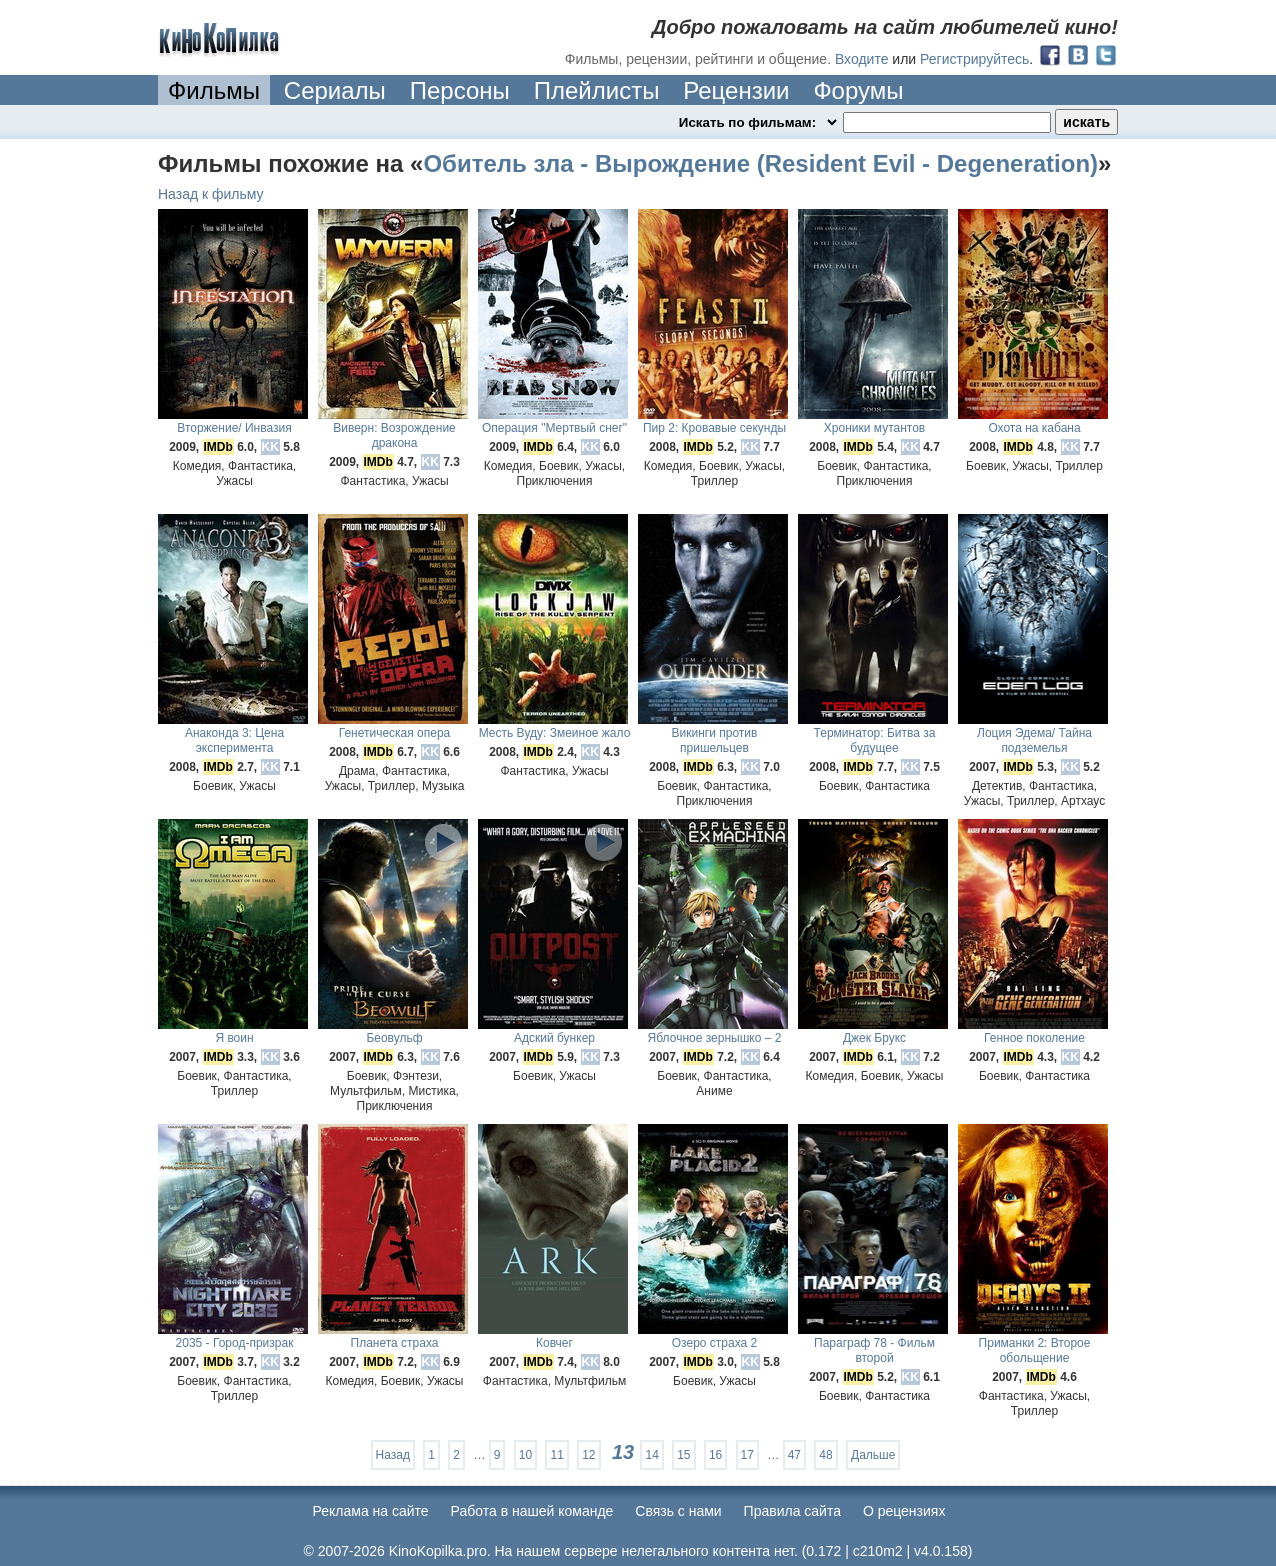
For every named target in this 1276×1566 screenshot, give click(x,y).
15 (683, 1455)
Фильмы (214, 90)
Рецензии (736, 90)
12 (588, 1455)
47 (794, 1455)
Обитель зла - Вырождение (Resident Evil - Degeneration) (760, 163)
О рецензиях (904, 1511)
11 (556, 1455)
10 (525, 1455)
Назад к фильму (211, 194)
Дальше (873, 1455)
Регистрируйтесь (974, 59)
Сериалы (335, 90)
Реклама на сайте (371, 1511)
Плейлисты (597, 90)
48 (825, 1455)
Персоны (460, 90)
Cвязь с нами (678, 1511)
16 (715, 1455)
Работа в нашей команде (532, 1511)
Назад (393, 1455)
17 (747, 1455)
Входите (862, 59)
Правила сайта (792, 1511)
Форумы (858, 90)
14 (651, 1455)
